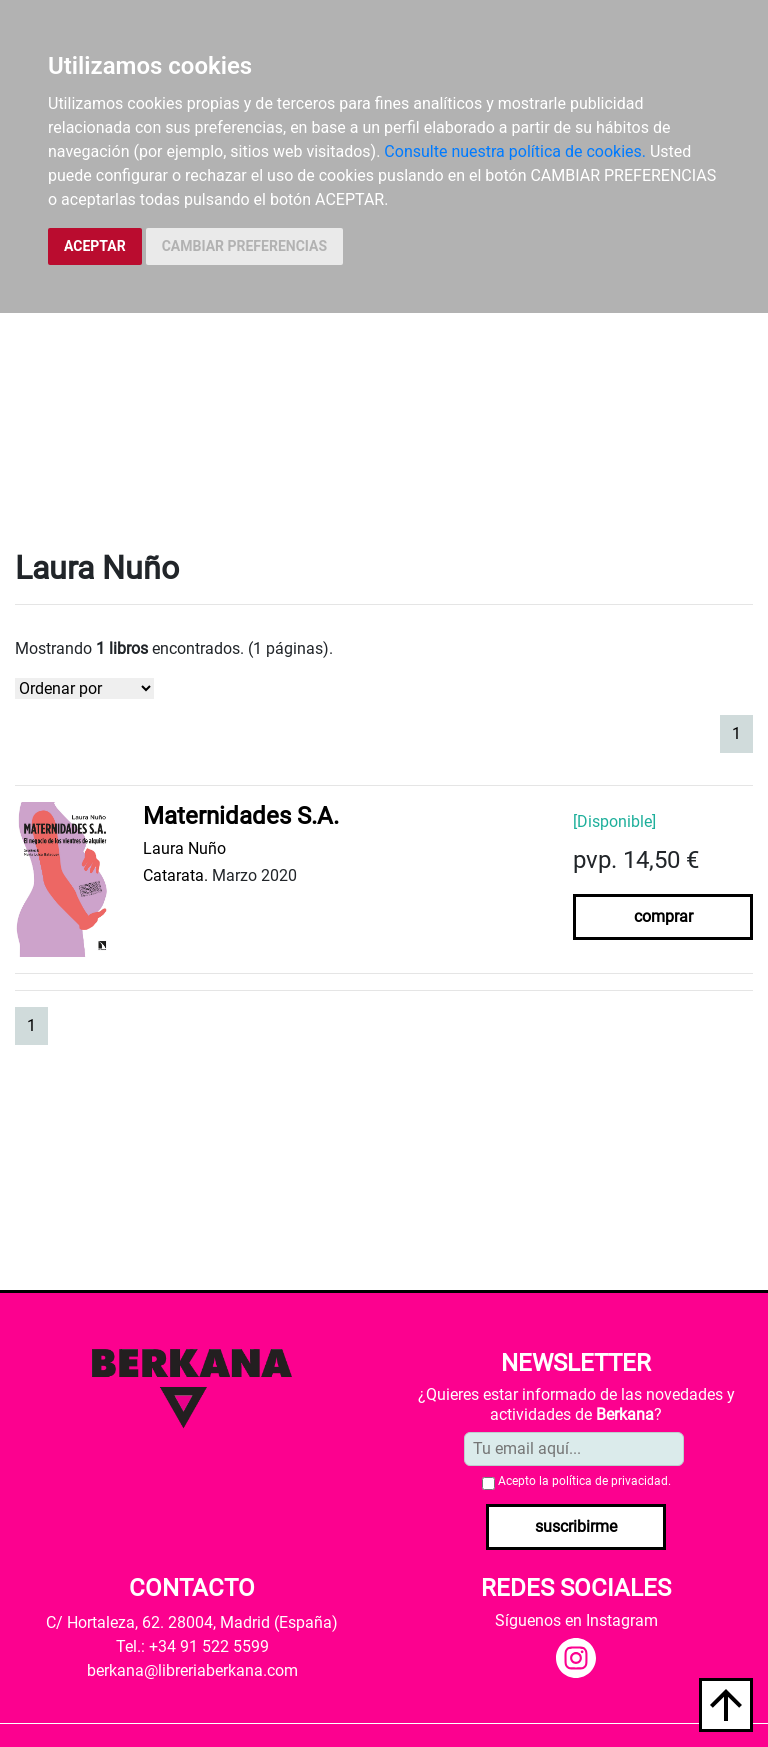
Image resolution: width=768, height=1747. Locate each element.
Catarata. (175, 875)
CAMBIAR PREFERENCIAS (244, 246)
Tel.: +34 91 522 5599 (192, 1646)
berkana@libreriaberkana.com (192, 1670)
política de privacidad (610, 1481)
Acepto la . (584, 1481)
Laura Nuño (184, 848)
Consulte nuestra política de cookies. (515, 151)
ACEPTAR (95, 246)
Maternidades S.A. (241, 816)
